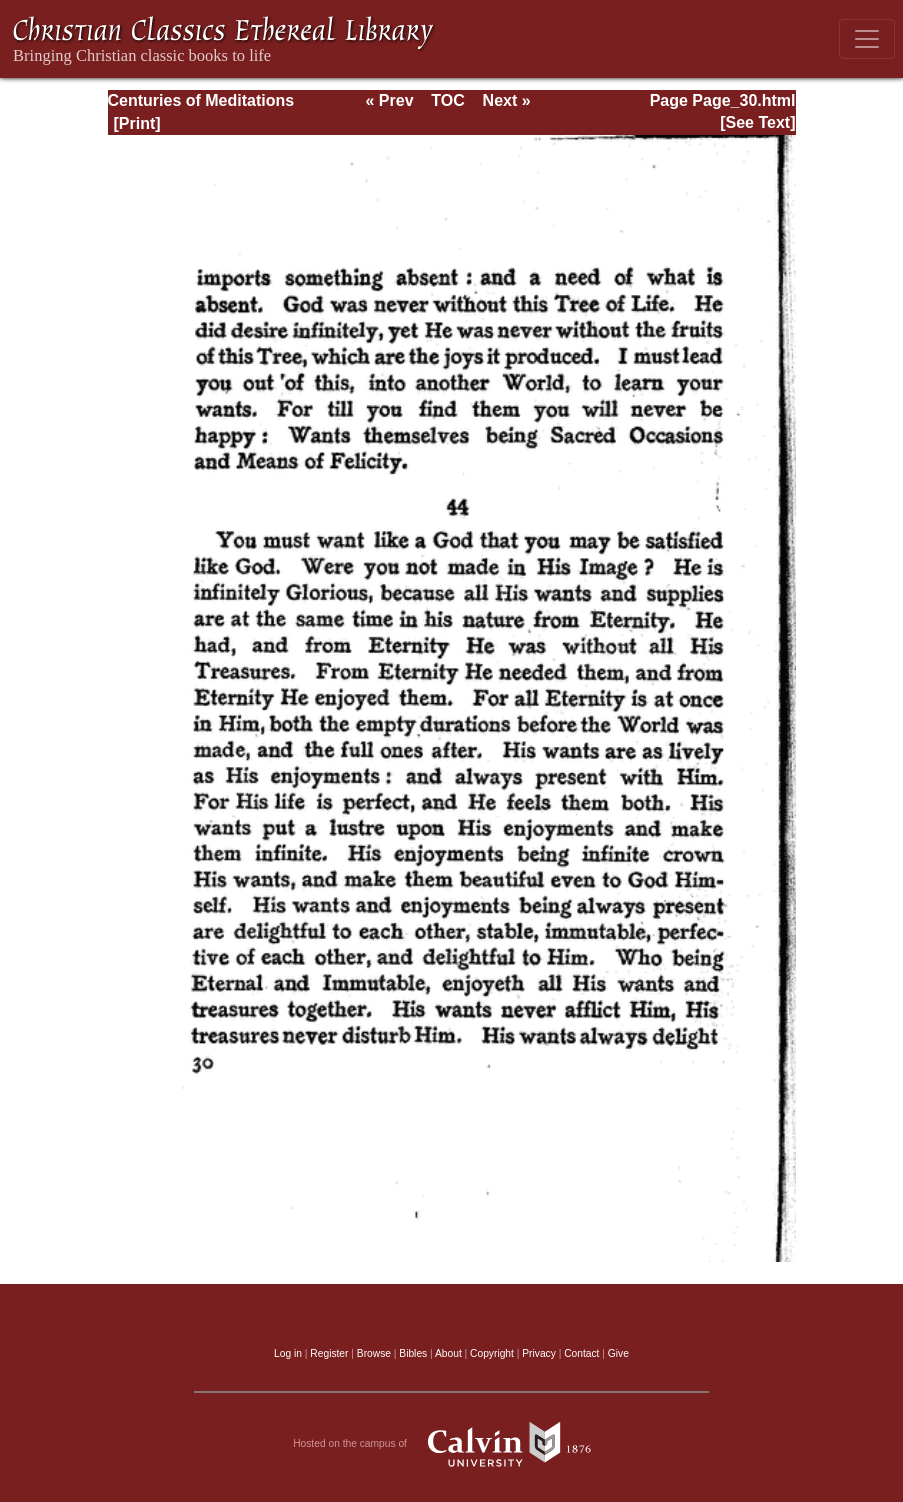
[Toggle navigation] (867, 39)
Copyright (492, 1353)
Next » (507, 100)
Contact (581, 1353)
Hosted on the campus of (451, 1444)
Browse (374, 1353)
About (448, 1353)
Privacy (539, 1353)
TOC (447, 100)
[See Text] (757, 122)
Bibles (413, 1353)
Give (618, 1353)
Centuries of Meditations (201, 100)
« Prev (389, 100)
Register (329, 1353)
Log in (288, 1353)
